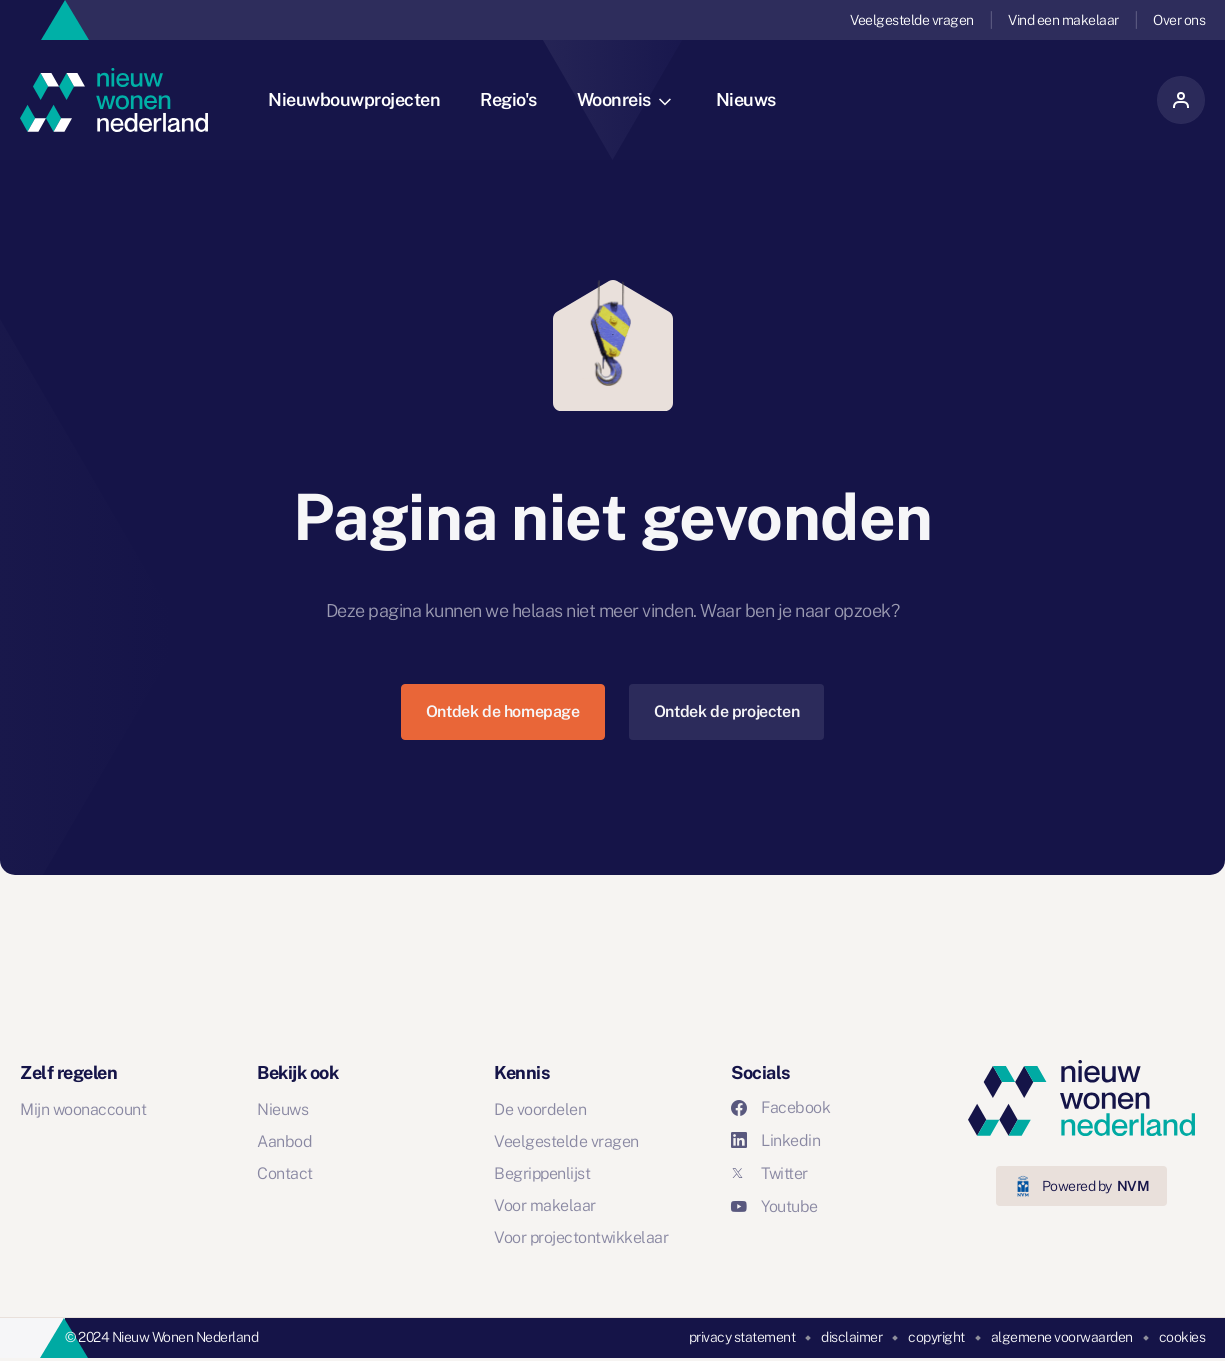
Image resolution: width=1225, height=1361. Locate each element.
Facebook (780, 1107)
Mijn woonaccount (83, 1109)
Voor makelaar (545, 1205)
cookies (1182, 1337)
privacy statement (742, 1337)
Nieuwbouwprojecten (354, 99)
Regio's (508, 99)
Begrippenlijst (542, 1173)
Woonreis (624, 99)
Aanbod (284, 1141)
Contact (285, 1173)
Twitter (769, 1173)
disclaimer (851, 1337)
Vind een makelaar (1063, 20)
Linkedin (775, 1140)
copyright (936, 1337)
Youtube (774, 1206)
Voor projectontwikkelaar (581, 1237)
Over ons (1179, 20)
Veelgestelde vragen (912, 20)
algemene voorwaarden (1062, 1337)
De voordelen (540, 1109)
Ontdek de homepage (503, 711)
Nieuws (746, 99)
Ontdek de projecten (726, 711)
